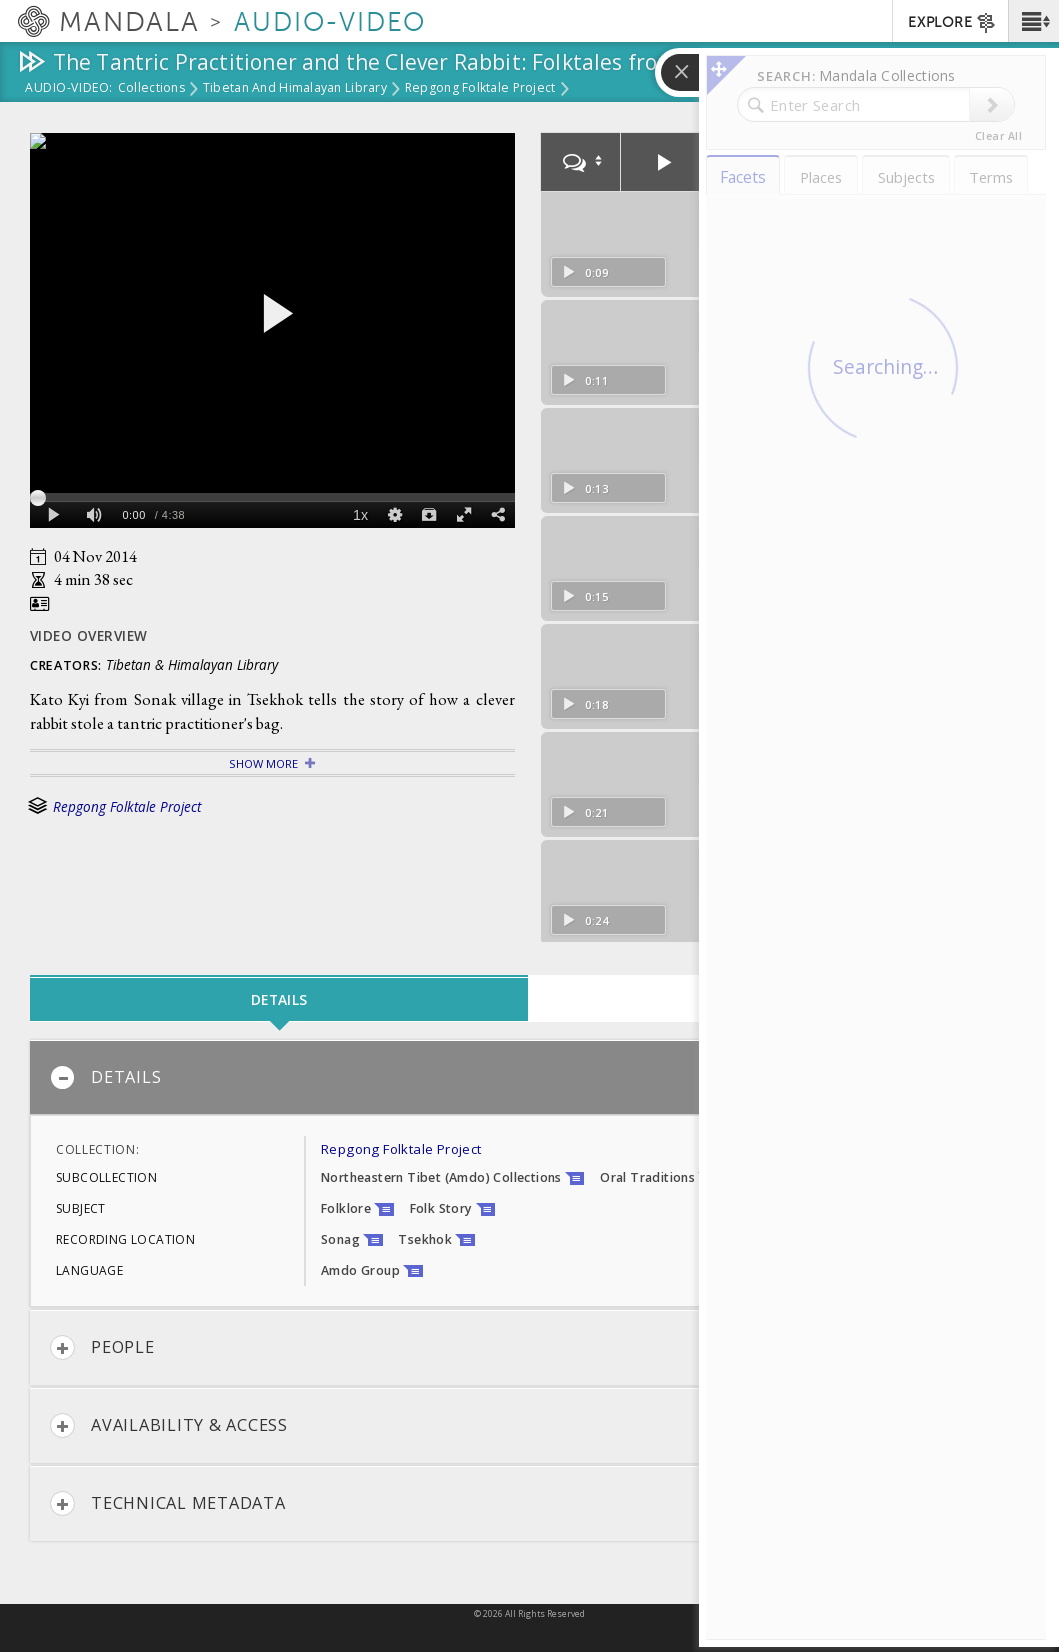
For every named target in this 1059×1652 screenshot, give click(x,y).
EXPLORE (952, 23)
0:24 (585, 920)
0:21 (585, 812)
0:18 (585, 704)
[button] (1033, 21)
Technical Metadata (168, 1503)
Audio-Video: (69, 89)
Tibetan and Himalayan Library (295, 89)
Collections (151, 89)
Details (105, 1077)
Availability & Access (169, 1425)
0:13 (585, 488)
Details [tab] (279, 999)
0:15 (585, 596)
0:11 (585, 380)
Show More (263, 763)
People (102, 1347)
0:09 (585, 272)
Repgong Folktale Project (480, 89)
